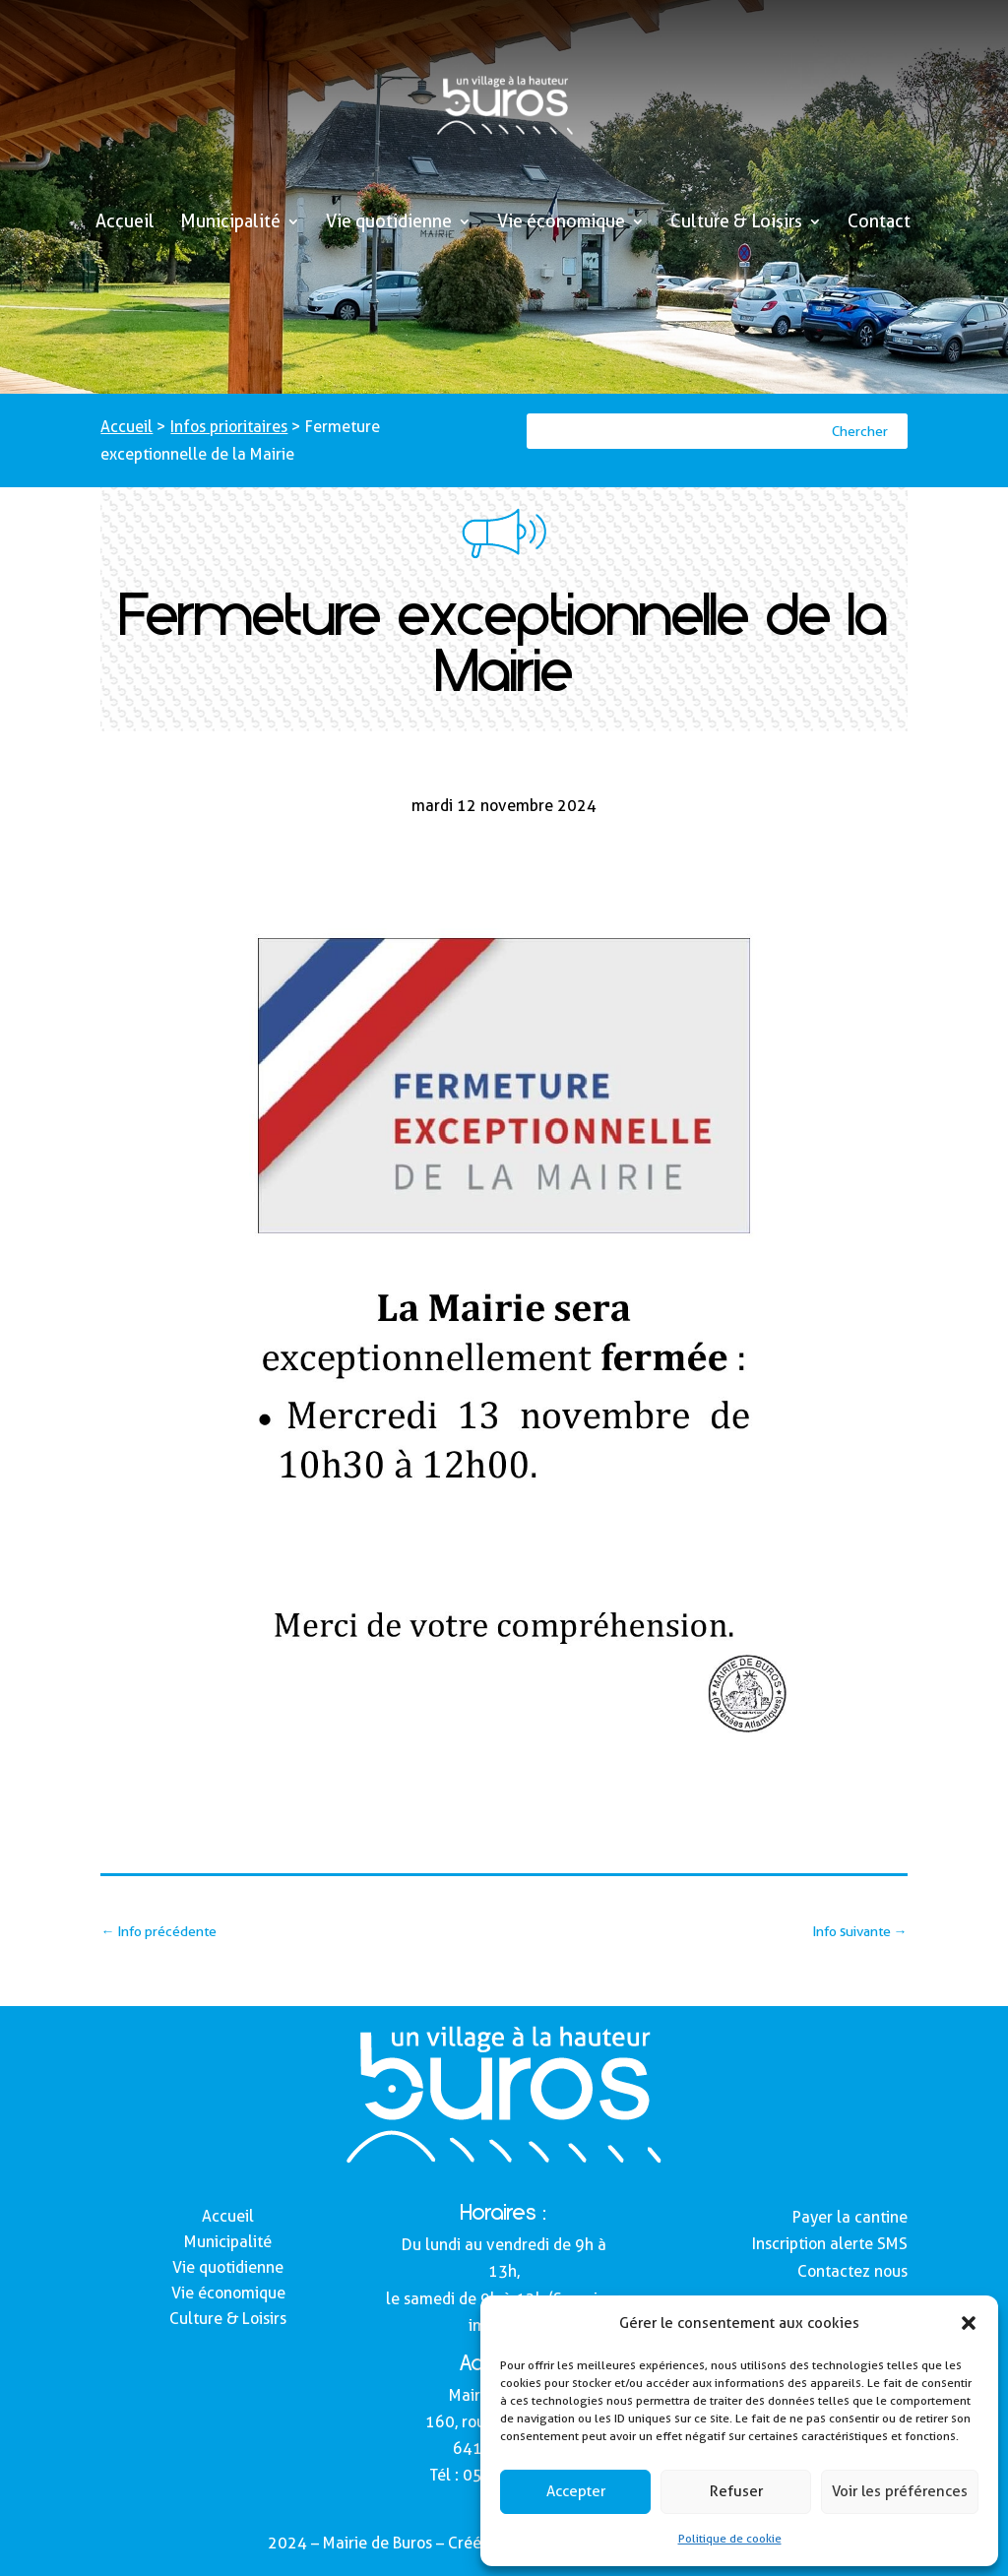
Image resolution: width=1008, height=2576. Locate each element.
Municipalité (230, 223)
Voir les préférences (900, 2491)
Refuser (736, 2491)
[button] (968, 2323)
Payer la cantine (850, 2217)
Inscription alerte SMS (830, 2243)
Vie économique (561, 223)
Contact (879, 223)
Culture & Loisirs (736, 223)
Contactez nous (852, 2271)
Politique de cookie (730, 2538)
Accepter (575, 2491)
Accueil (125, 223)
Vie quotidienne (389, 223)
